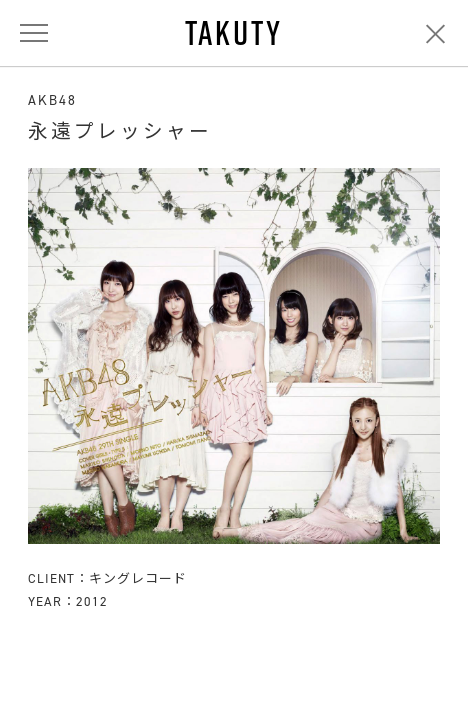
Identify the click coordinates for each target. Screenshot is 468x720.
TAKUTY (234, 33)
